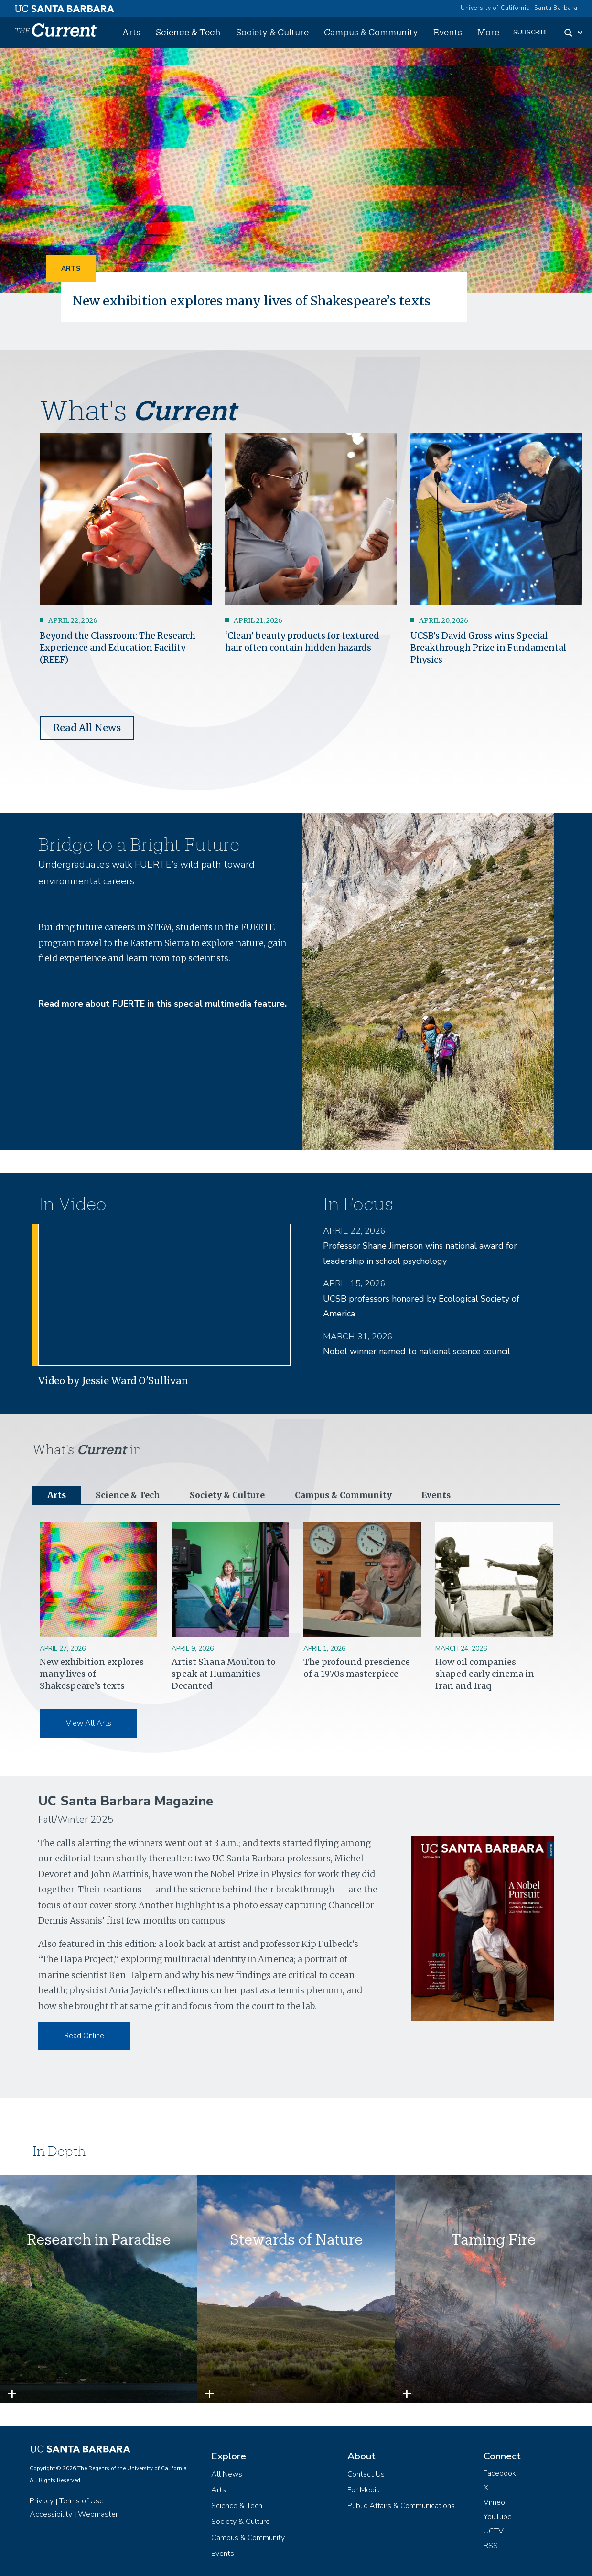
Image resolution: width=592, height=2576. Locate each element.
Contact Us (366, 2474)
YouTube (498, 2517)
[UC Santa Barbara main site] (64, 6)
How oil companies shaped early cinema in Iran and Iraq (484, 1674)
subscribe (531, 32)
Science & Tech (188, 32)
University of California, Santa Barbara (519, 7)
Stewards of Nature (296, 2239)
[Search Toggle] (574, 32)
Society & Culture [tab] (230, 1495)
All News (226, 2474)
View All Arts (88, 1724)
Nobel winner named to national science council (416, 1351)
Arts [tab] (56, 1495)
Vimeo (494, 2503)
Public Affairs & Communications (401, 2506)
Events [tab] (443, 1495)
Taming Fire (493, 2239)
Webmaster (98, 2515)
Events (447, 32)
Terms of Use (81, 2501)
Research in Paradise (99, 2239)
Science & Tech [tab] (129, 1495)
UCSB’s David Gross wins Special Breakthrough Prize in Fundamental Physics (488, 647)
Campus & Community (371, 32)
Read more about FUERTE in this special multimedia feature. (162, 1004)
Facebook (500, 2473)
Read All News (87, 728)
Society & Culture (272, 32)
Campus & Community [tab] (348, 1495)
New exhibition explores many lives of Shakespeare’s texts (254, 301)
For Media (363, 2490)
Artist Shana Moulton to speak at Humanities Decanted (224, 1674)
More (488, 32)
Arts (131, 32)
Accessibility (51, 2515)
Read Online (84, 2036)
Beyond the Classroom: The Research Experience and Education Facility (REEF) (117, 647)
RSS (491, 2546)
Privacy (42, 2501)
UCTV (494, 2532)
